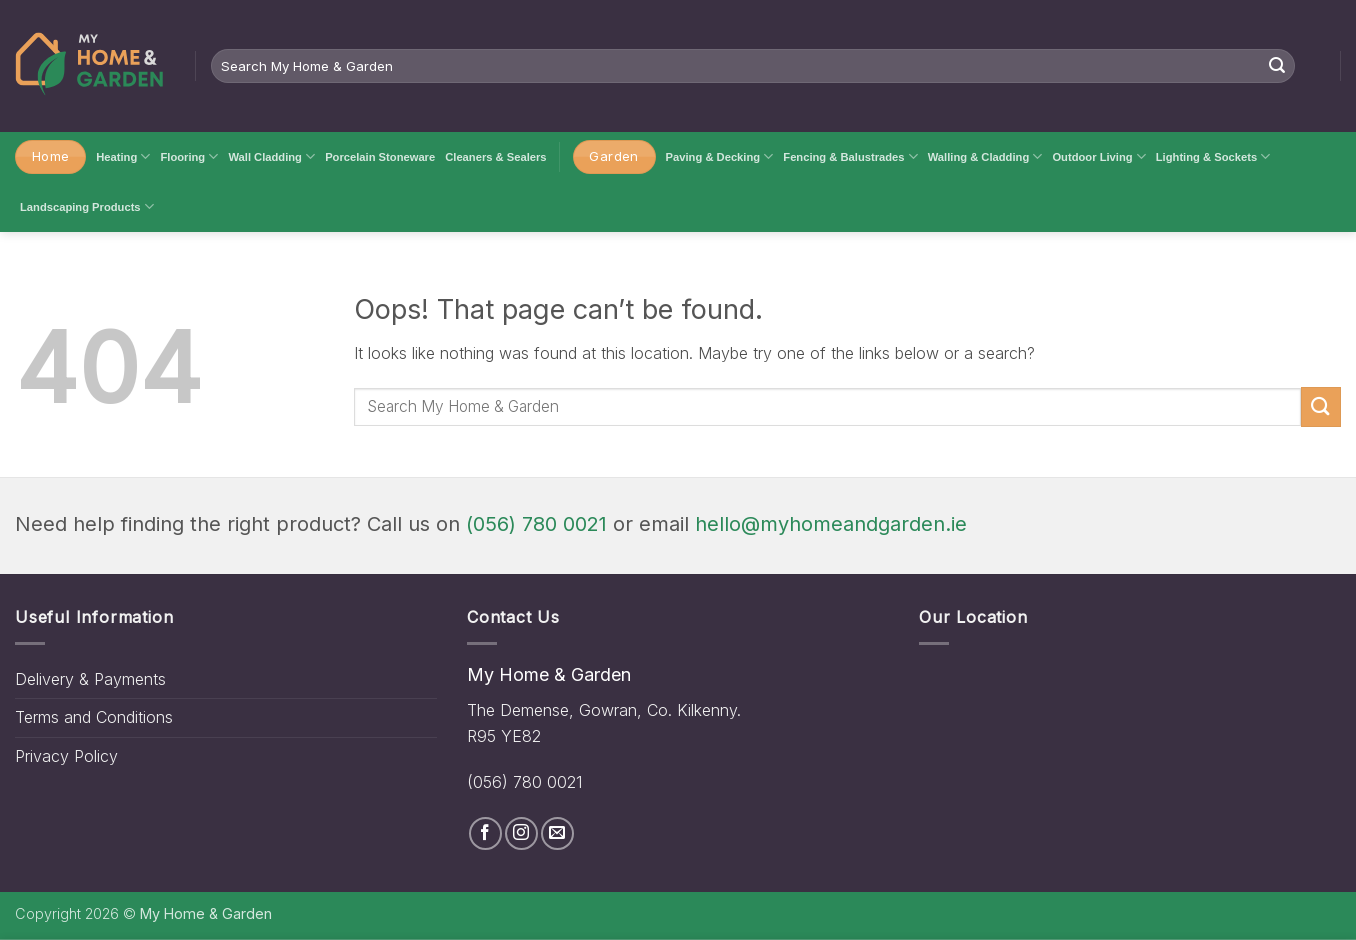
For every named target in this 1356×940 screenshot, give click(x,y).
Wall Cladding (271, 156)
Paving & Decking (720, 156)
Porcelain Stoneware (380, 157)
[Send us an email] (557, 833)
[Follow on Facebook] (485, 833)
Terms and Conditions (94, 717)
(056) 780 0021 (536, 524)
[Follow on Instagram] (521, 833)
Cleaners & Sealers (495, 157)
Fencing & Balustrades (850, 156)
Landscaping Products (87, 206)
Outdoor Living (1098, 156)
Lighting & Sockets (1213, 156)
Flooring (189, 156)
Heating (123, 156)
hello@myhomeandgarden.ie (831, 524)
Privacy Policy (66, 756)
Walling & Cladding (985, 156)
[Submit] (1277, 66)
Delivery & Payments (90, 679)
